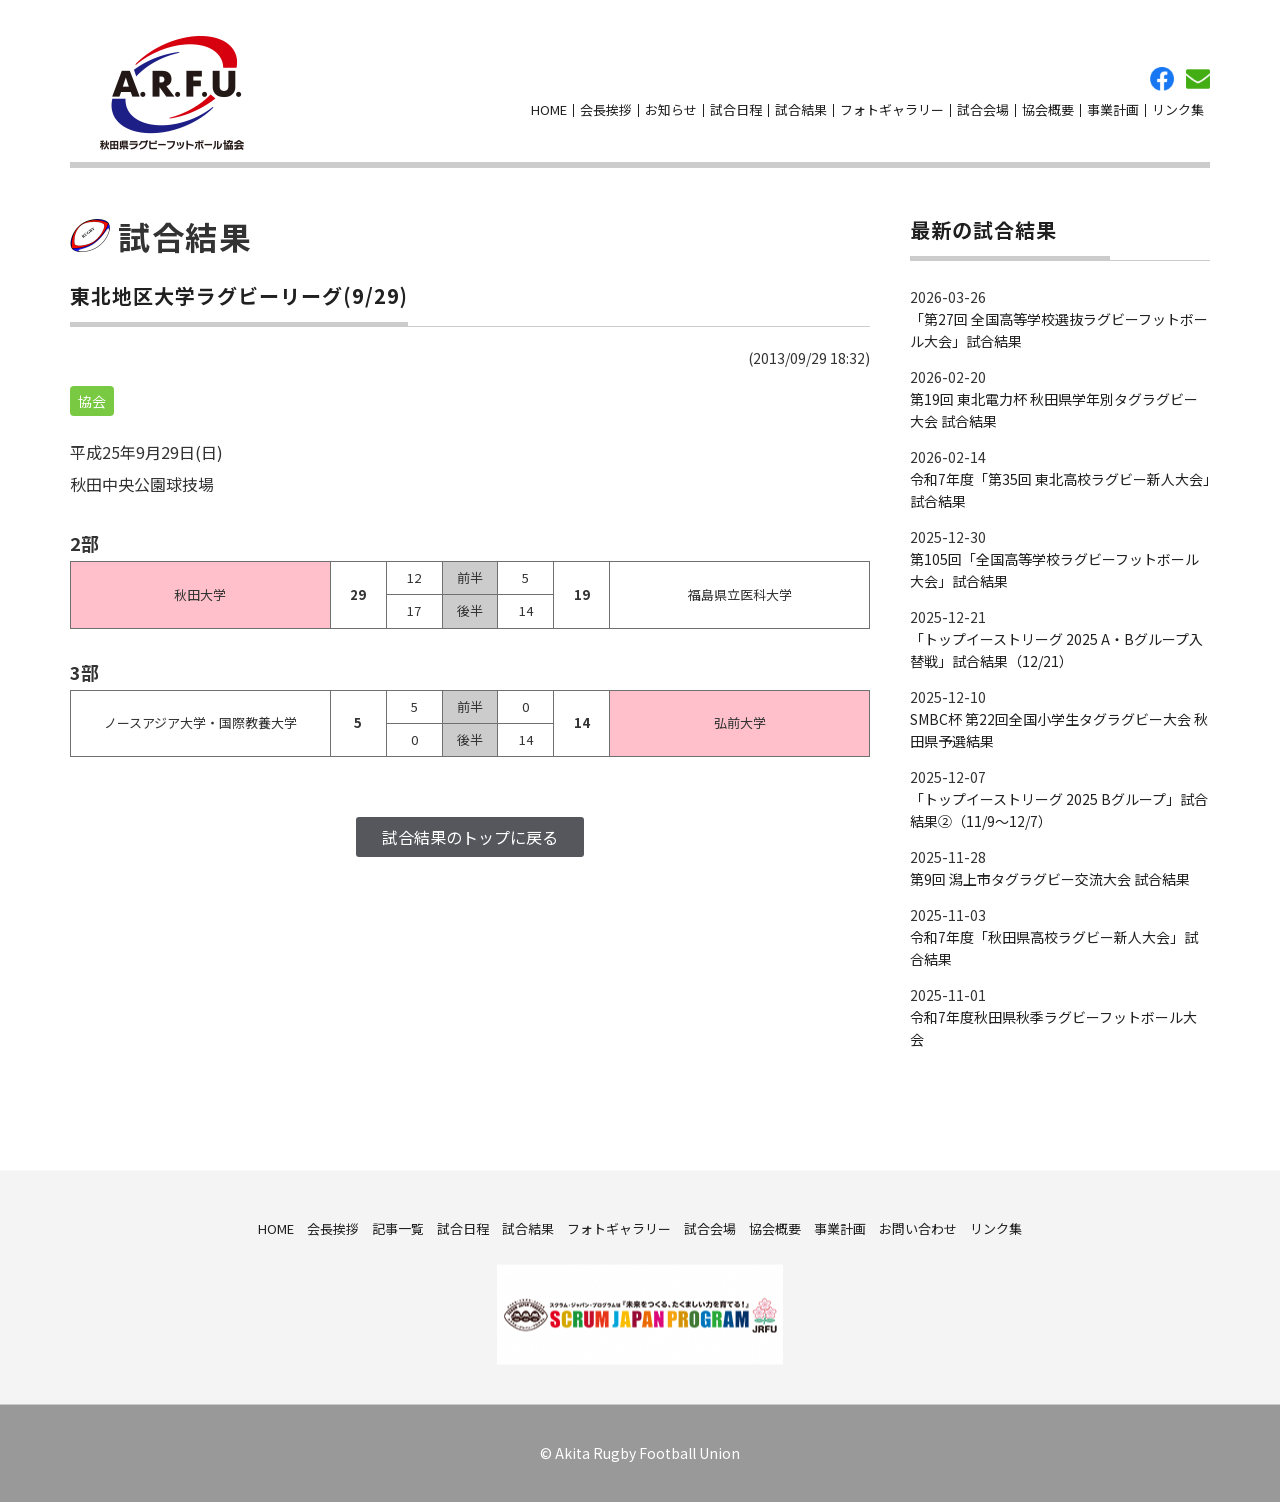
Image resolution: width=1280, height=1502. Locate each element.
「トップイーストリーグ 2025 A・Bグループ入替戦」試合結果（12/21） (1056, 650)
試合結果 (801, 109)
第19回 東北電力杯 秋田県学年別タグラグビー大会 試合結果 (1054, 410)
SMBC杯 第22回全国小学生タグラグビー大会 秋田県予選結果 (1059, 730)
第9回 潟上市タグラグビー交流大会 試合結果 (1050, 879)
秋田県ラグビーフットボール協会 (172, 93)
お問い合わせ (1198, 79)
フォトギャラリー (892, 109)
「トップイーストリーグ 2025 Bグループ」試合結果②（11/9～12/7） (1059, 810)
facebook (1162, 79)
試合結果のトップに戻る (470, 837)
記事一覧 (398, 1227)
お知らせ (671, 109)
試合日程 (736, 109)
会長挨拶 (606, 109)
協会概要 (1048, 109)
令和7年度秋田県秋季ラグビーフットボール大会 (1053, 1028)
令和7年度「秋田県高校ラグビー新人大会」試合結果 (1054, 948)
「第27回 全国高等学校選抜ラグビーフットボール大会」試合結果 (1059, 330)
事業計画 (1113, 109)
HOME (549, 109)
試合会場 (983, 109)
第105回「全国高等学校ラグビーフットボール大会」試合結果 (1054, 570)
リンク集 (1178, 109)
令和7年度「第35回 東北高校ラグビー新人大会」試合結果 (1060, 490)
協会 (92, 401)
